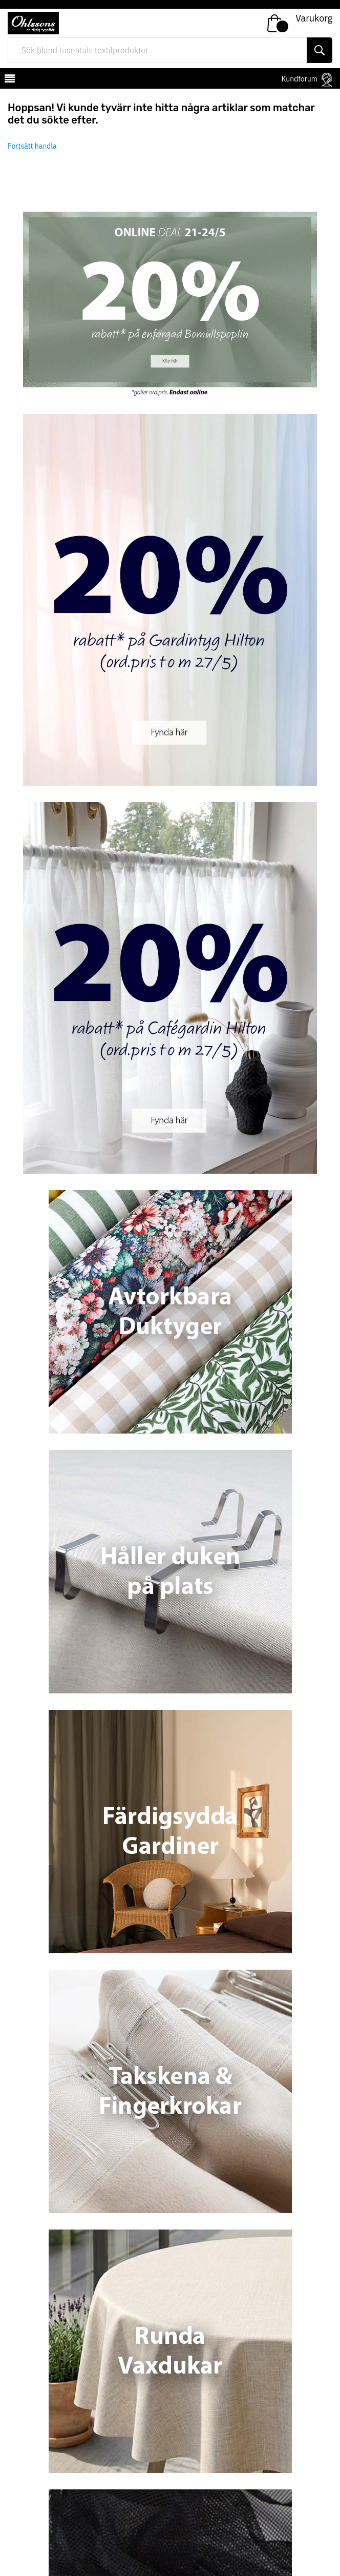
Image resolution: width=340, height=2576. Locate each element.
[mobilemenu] (9, 80)
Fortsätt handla (32, 146)
